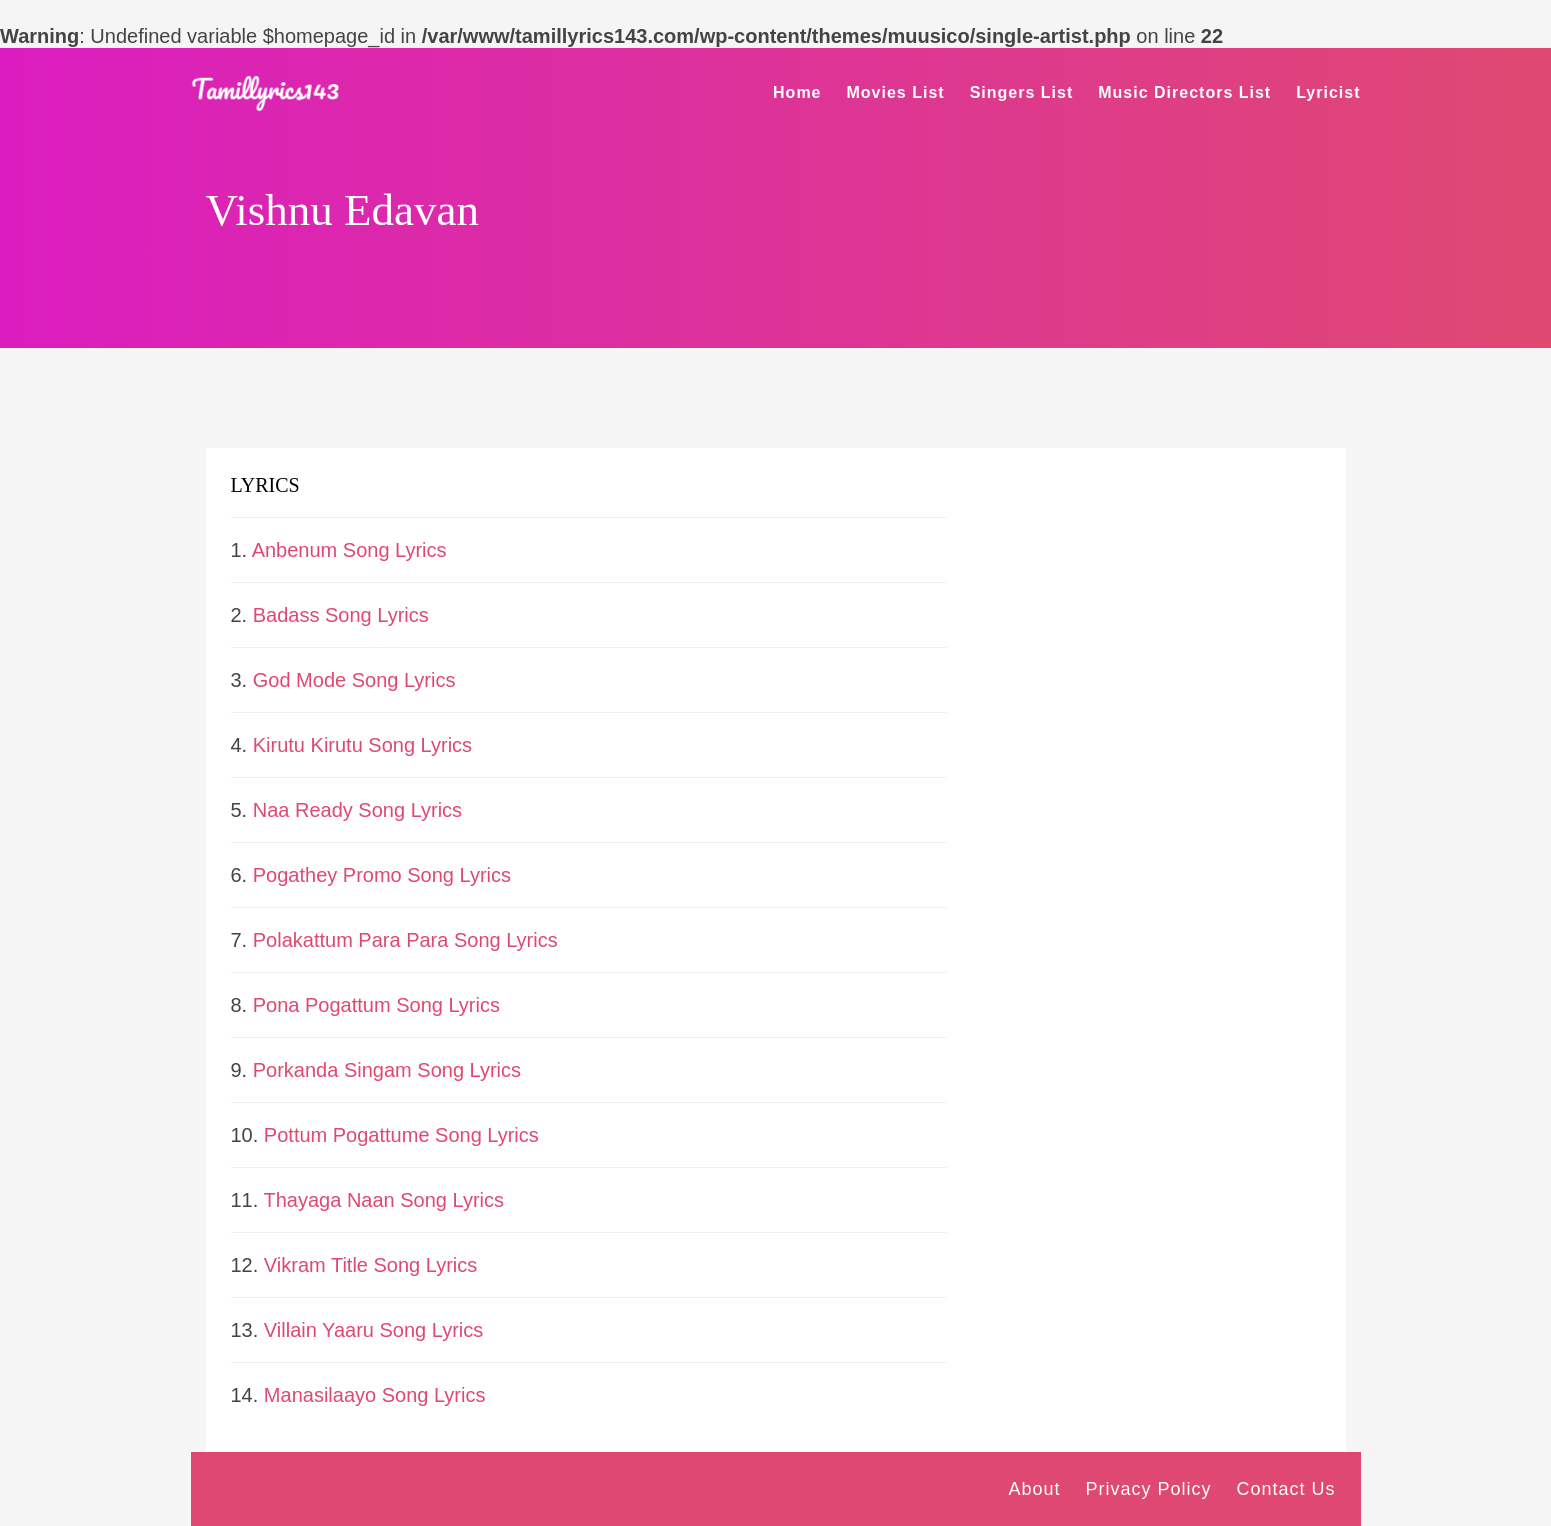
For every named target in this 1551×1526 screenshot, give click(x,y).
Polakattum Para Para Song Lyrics (405, 940)
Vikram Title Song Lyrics (370, 1265)
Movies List (896, 92)
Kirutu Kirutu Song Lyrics (362, 745)
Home (797, 92)
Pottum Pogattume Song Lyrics (401, 1135)
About (1034, 1489)
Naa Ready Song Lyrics (357, 810)
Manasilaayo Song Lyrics (375, 1395)
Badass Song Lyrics (341, 615)
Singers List (1022, 92)
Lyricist (1328, 92)
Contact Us (1285, 1489)
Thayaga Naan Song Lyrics (384, 1200)
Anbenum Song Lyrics (349, 550)
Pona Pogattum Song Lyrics (376, 1005)
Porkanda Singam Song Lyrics (387, 1070)
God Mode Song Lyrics (354, 680)
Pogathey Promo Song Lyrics (382, 875)
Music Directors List (1184, 92)
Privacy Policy (1148, 1489)
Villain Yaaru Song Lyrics (373, 1330)
